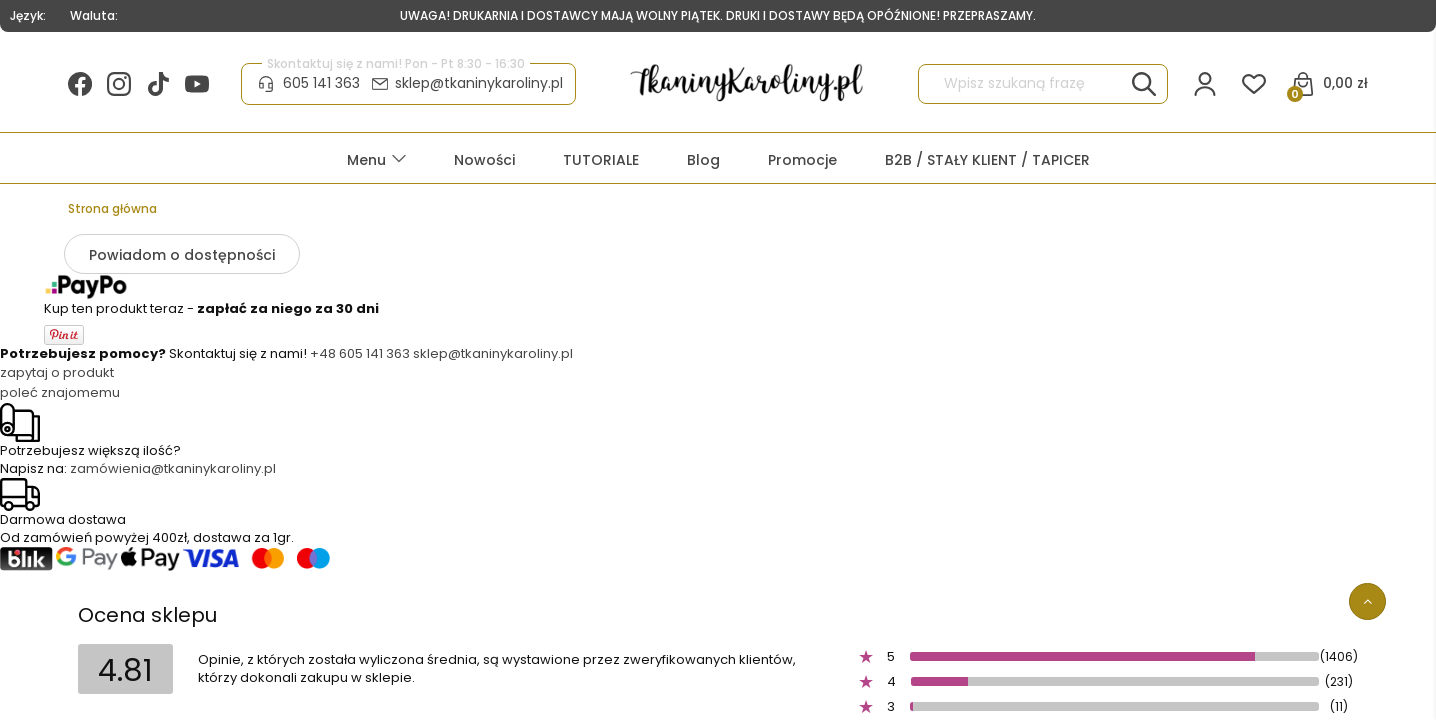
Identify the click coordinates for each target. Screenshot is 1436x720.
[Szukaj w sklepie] (1025, 84)
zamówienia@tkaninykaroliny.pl (173, 468)
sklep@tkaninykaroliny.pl (479, 83)
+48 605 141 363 (360, 353)
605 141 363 (321, 83)
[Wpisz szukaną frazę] (1144, 84)
